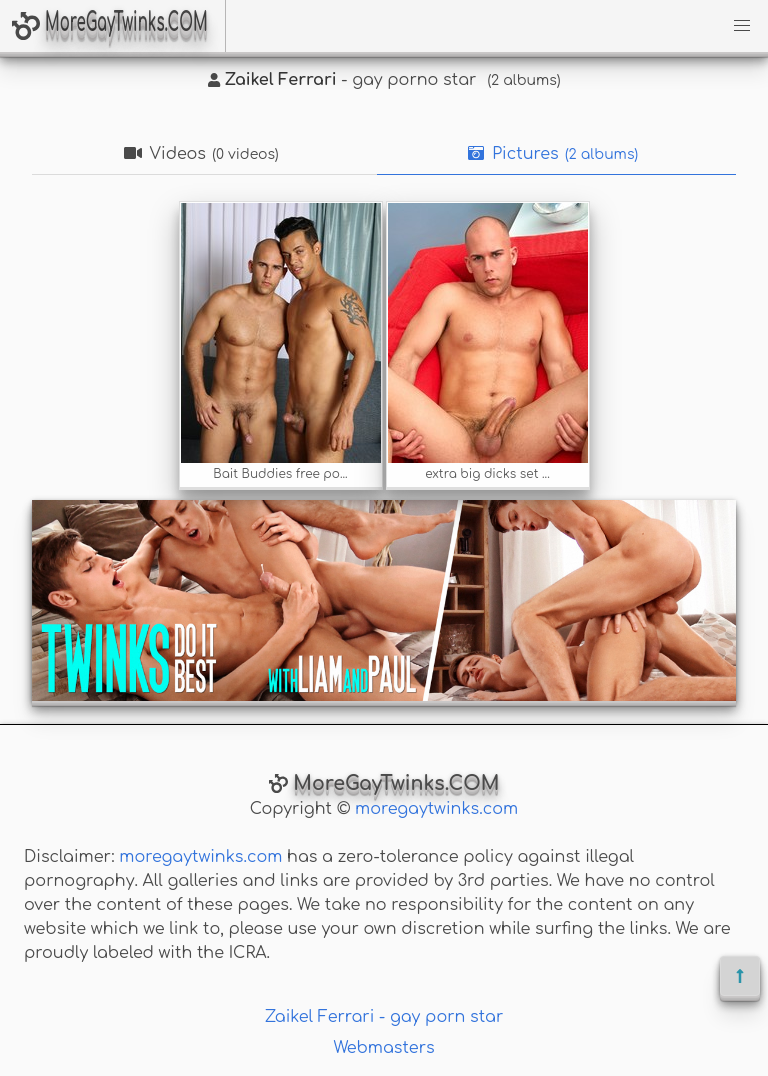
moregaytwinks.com (436, 809)
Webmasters (383, 1048)
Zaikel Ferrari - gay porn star (384, 1017)
